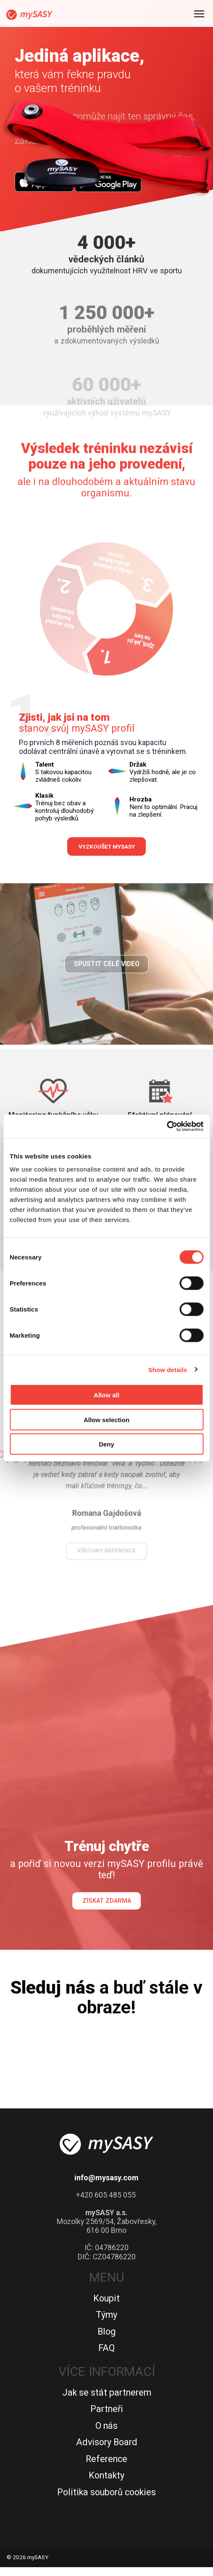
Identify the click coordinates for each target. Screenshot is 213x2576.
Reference (106, 2467)
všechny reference (106, 1532)
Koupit (106, 2306)
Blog (106, 2340)
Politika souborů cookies (106, 2500)
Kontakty (106, 2484)
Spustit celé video (106, 993)
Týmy (106, 2323)
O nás (106, 2434)
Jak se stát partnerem (106, 2401)
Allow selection (106, 1419)
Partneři (106, 2417)
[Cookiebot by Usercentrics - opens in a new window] (166, 1126)
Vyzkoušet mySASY (107, 847)
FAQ (106, 2356)
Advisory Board (106, 2451)
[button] (49, 1463)
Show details (167, 1369)
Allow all (106, 1395)
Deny (106, 1444)
